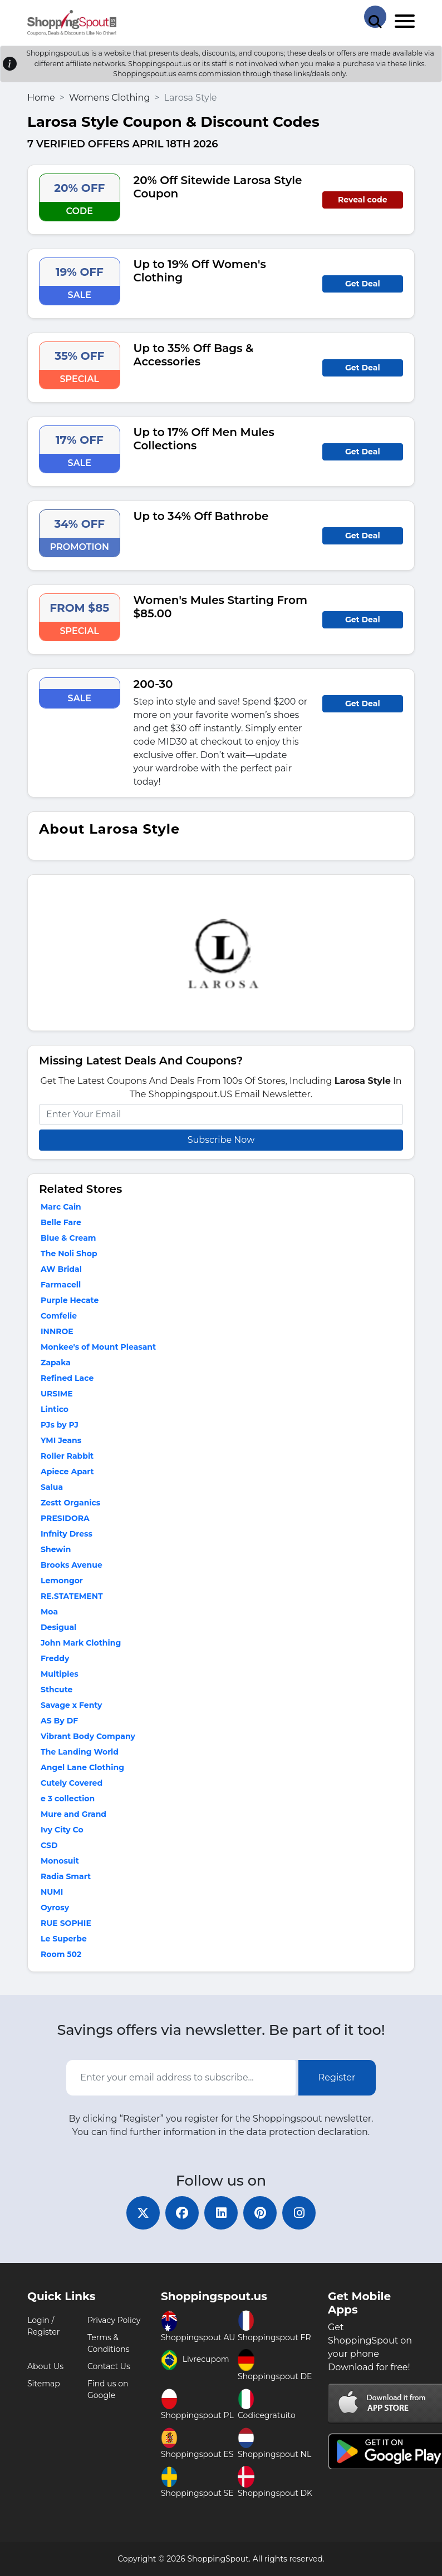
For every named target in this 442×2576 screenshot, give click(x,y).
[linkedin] (221, 2213)
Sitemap (43, 2384)
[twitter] (143, 2213)
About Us (45, 2366)
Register (337, 2077)
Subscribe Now (221, 1140)
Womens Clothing (109, 97)
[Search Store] (375, 17)
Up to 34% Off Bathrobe (201, 516)
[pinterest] (260, 2213)
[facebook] (182, 2213)
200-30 (153, 684)
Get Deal (362, 284)
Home (41, 97)
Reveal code (362, 200)
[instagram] (299, 2213)
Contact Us (108, 2366)
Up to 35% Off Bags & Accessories (194, 354)
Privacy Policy (113, 2320)
